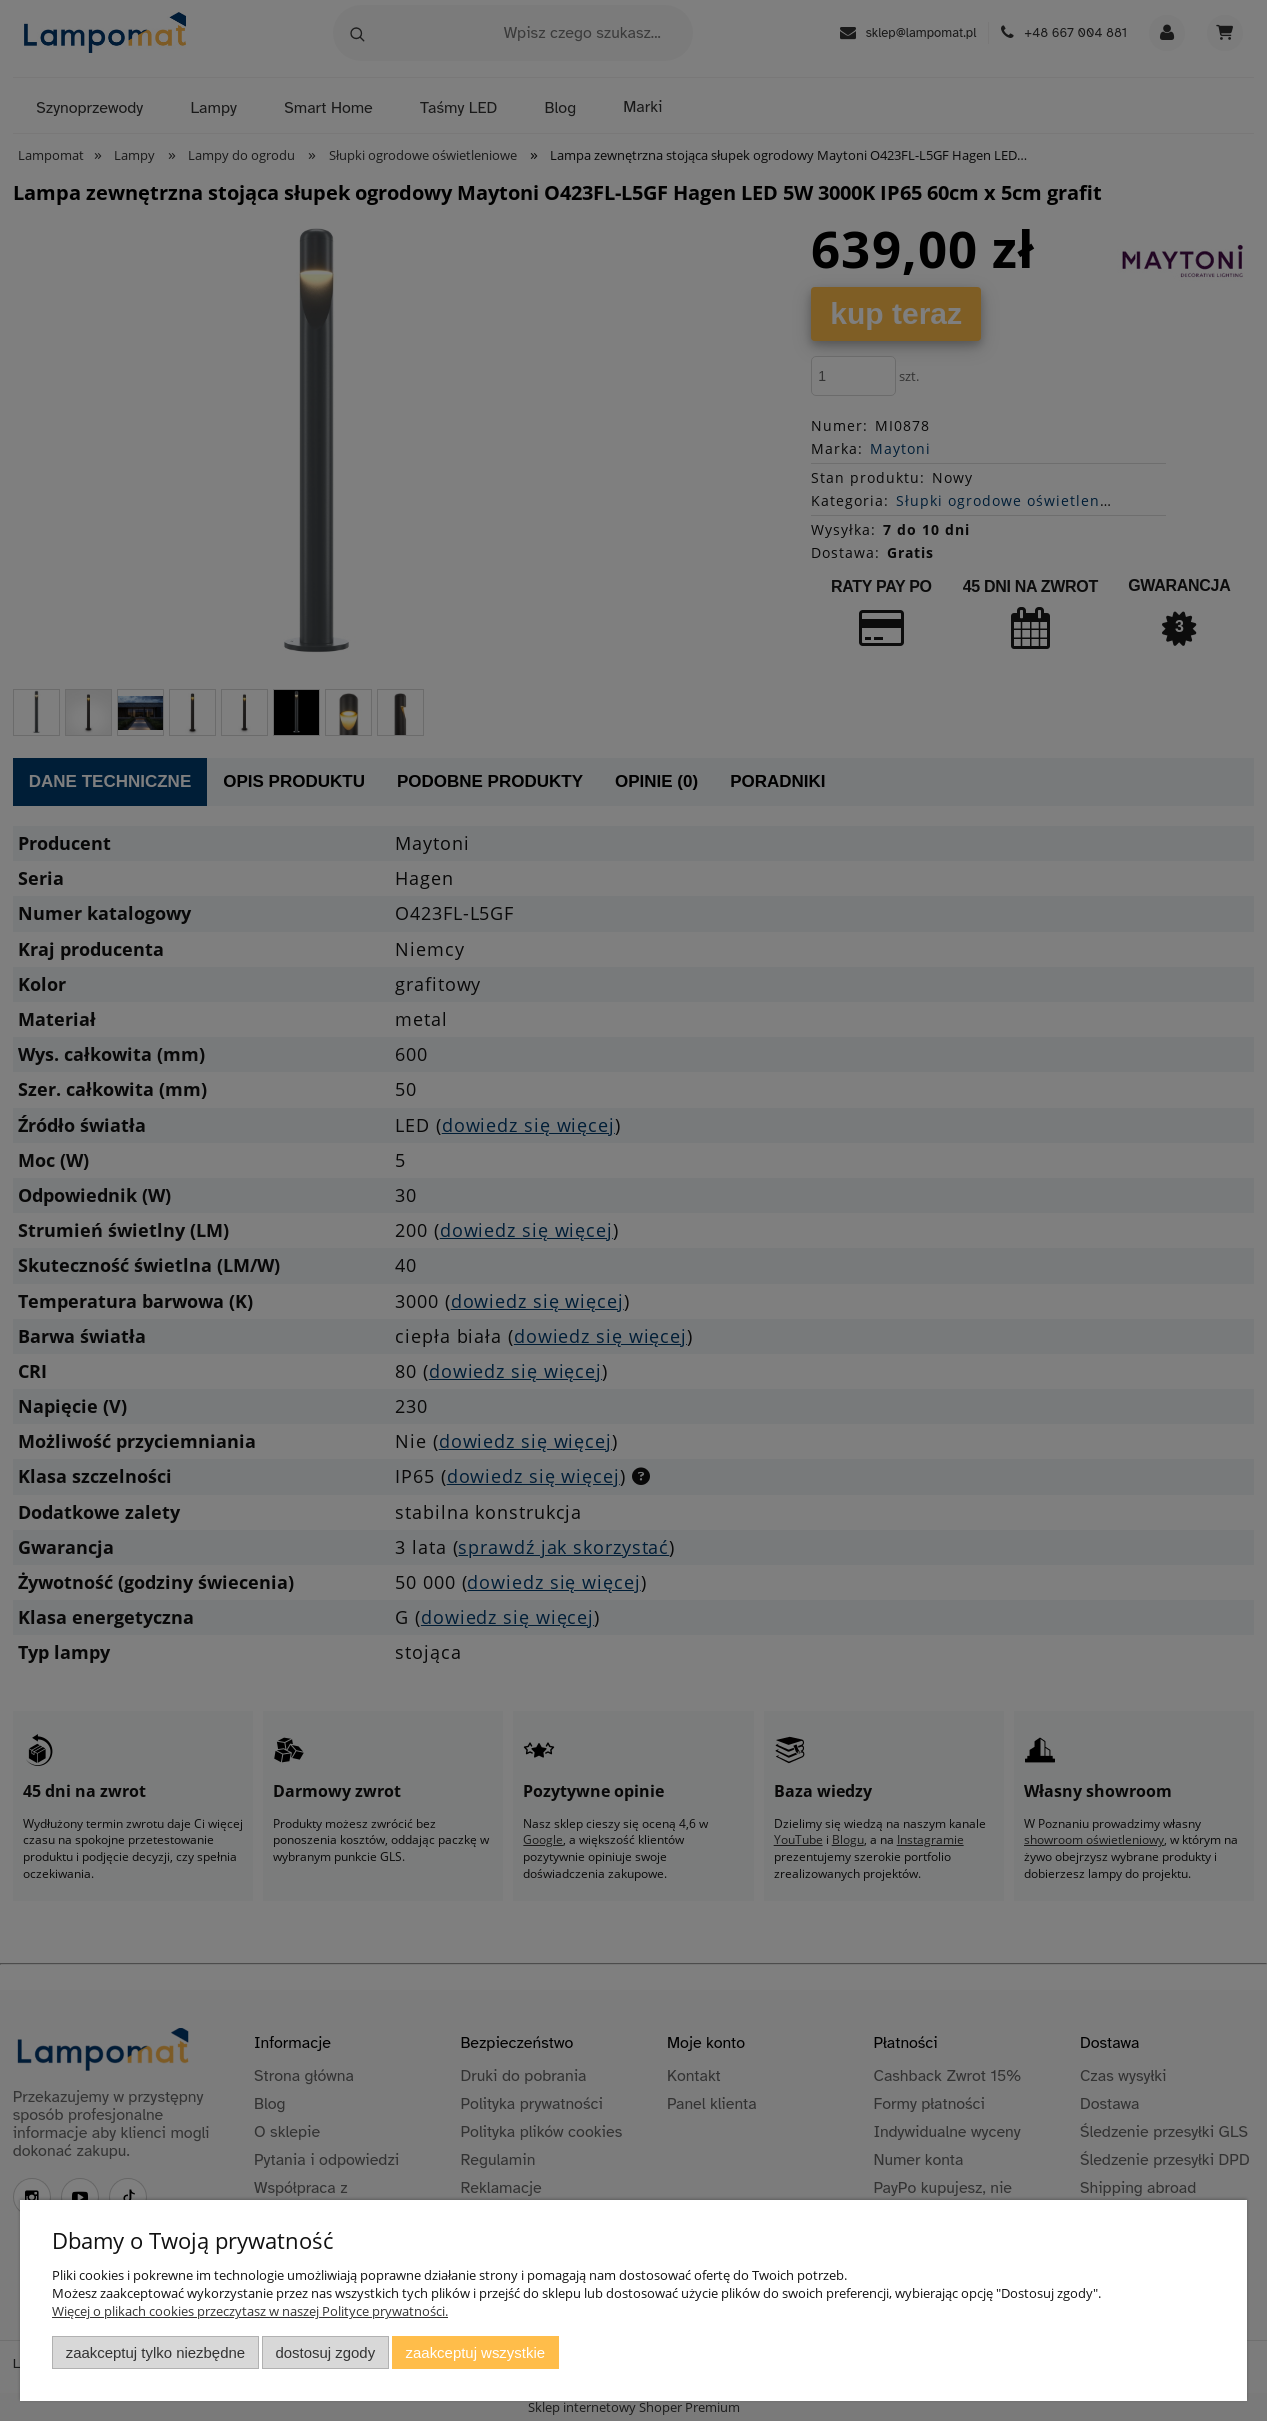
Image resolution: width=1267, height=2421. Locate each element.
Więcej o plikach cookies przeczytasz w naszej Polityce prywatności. (250, 2311)
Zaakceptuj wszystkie (475, 2352)
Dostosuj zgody (325, 2352)
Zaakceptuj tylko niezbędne (155, 2352)
